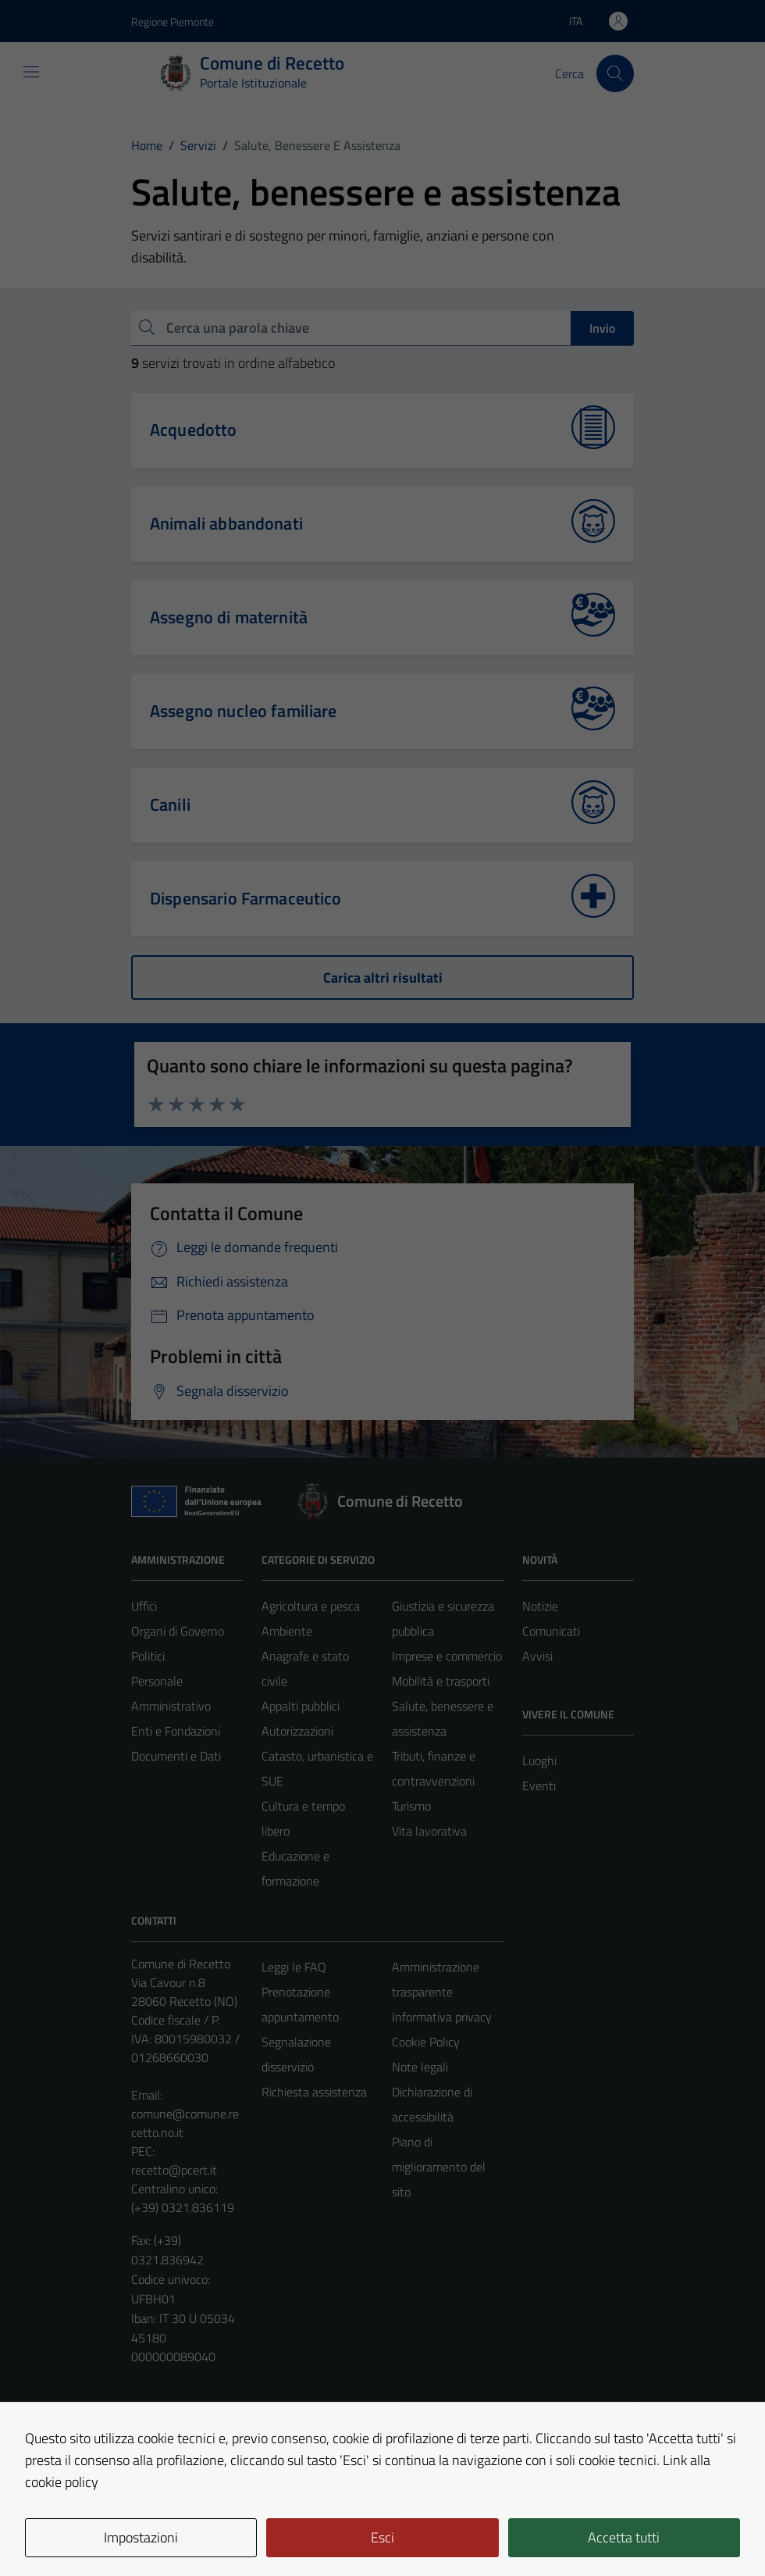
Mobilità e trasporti (440, 1681)
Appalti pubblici (301, 1706)
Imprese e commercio (447, 1656)
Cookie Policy (426, 2041)
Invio (602, 328)
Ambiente (287, 1631)
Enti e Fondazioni (175, 1730)
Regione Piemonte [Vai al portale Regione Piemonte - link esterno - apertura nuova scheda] (172, 21)
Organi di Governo (177, 1631)
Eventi (539, 1785)
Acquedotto (193, 429)
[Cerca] (615, 73)
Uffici (144, 1606)
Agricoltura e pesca (311, 1606)
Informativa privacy (442, 2016)
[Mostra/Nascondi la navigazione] (31, 71)
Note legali (420, 2066)
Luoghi (539, 1760)
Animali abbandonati (226, 523)
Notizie (540, 1606)
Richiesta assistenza (314, 2091)
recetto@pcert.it (174, 2169)
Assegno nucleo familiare (243, 710)
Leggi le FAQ (294, 1966)
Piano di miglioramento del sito (439, 2166)
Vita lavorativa (429, 1830)
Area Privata (163, 2433)
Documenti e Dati (176, 1755)
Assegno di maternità (229, 617)
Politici (148, 1656)
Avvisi (537, 1656)
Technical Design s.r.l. (237, 2530)
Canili (170, 804)
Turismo (411, 1805)
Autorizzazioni (297, 1730)
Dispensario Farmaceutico (246, 898)
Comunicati (551, 1631)
